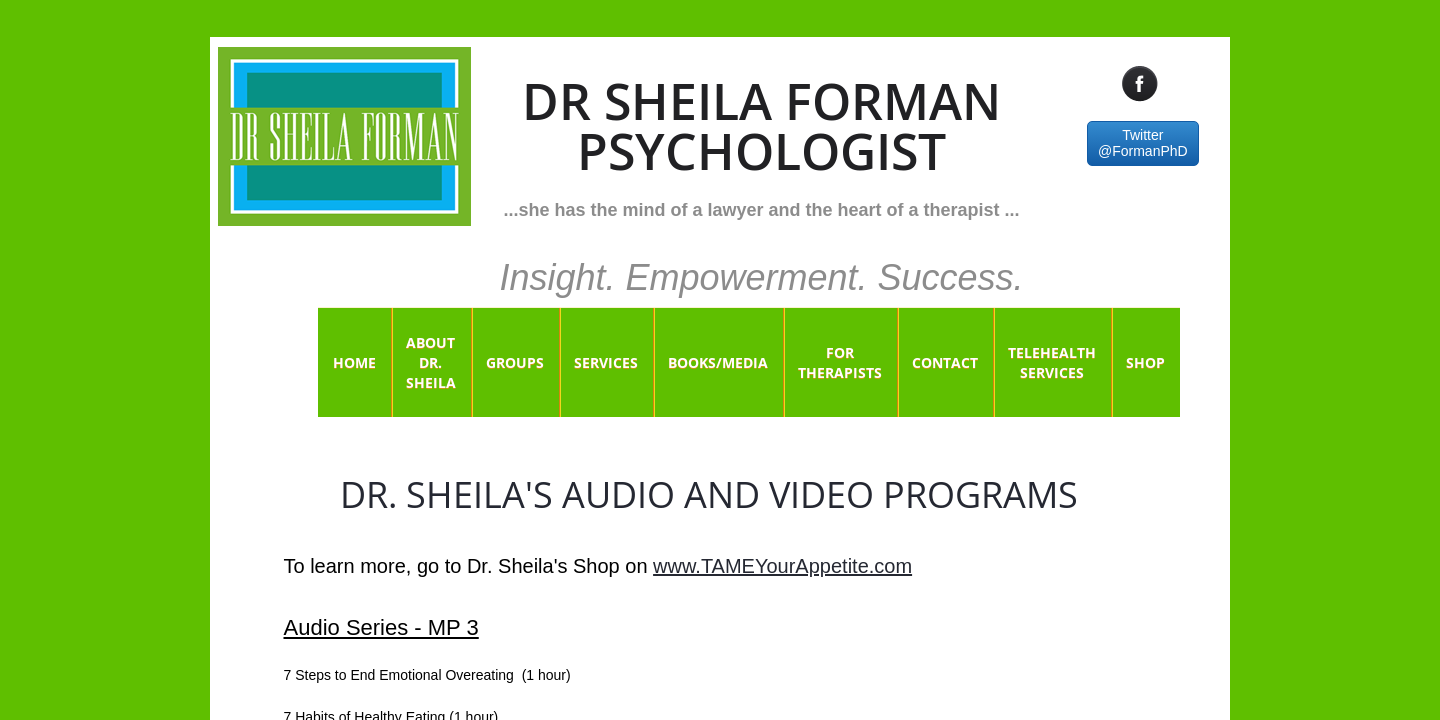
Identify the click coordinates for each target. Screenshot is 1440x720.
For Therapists (840, 362)
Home (354, 362)
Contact (945, 362)
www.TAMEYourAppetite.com (782, 566)
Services (606, 362)
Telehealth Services (1052, 362)
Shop (1145, 362)
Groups (515, 362)
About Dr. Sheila (431, 362)
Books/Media (718, 362)
